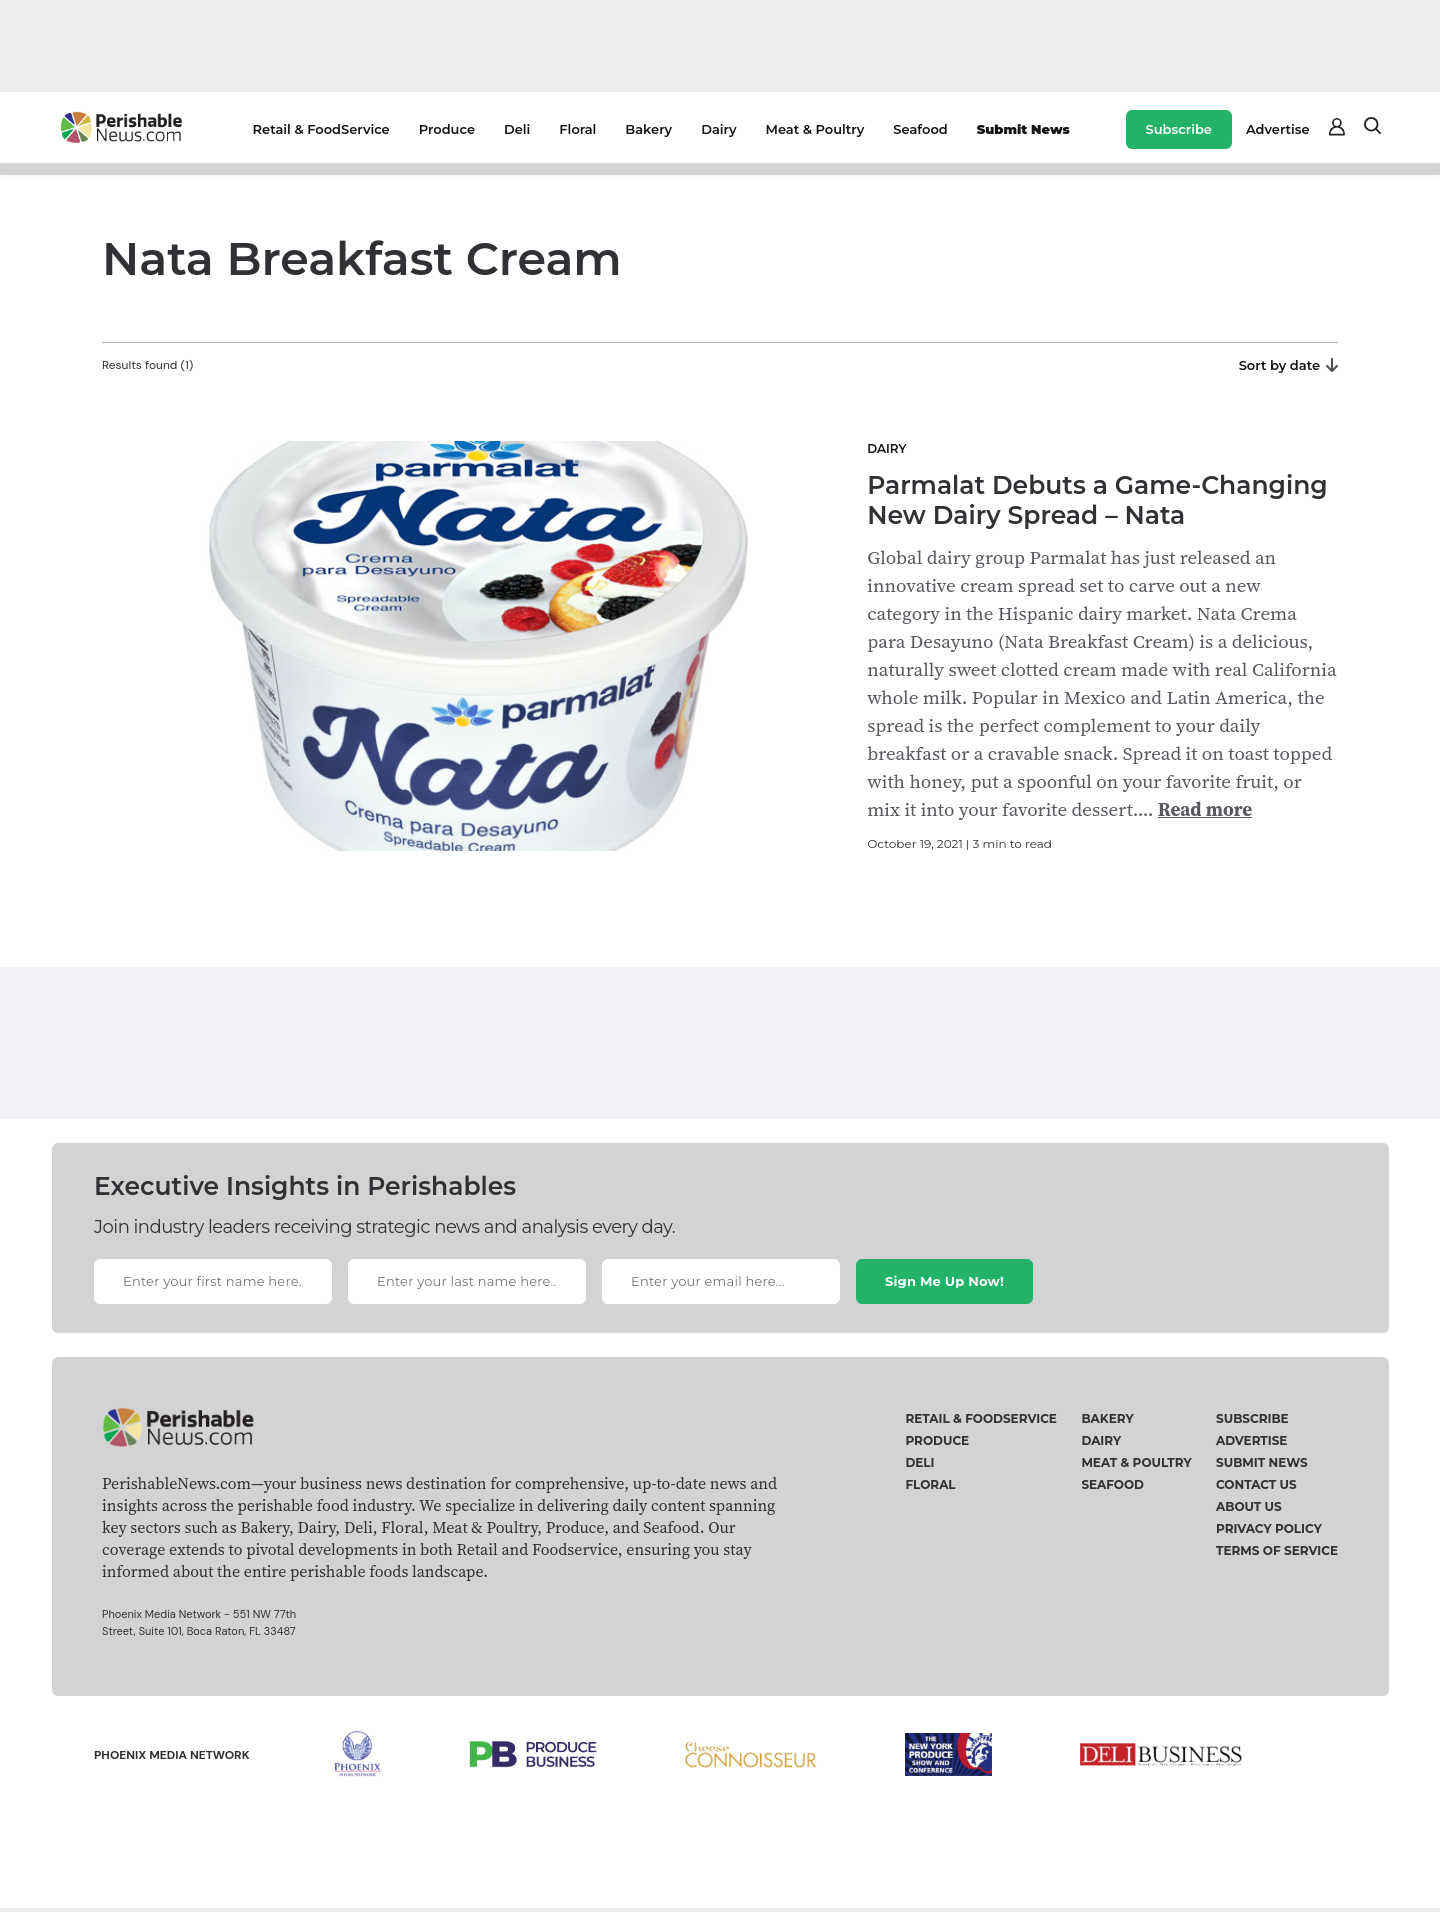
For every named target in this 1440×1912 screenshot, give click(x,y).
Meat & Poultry (815, 129)
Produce (447, 129)
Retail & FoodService (321, 129)
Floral (577, 129)
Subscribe (1179, 129)
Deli (517, 129)
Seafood (920, 129)
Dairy (718, 129)
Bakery (648, 129)
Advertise (1278, 129)
